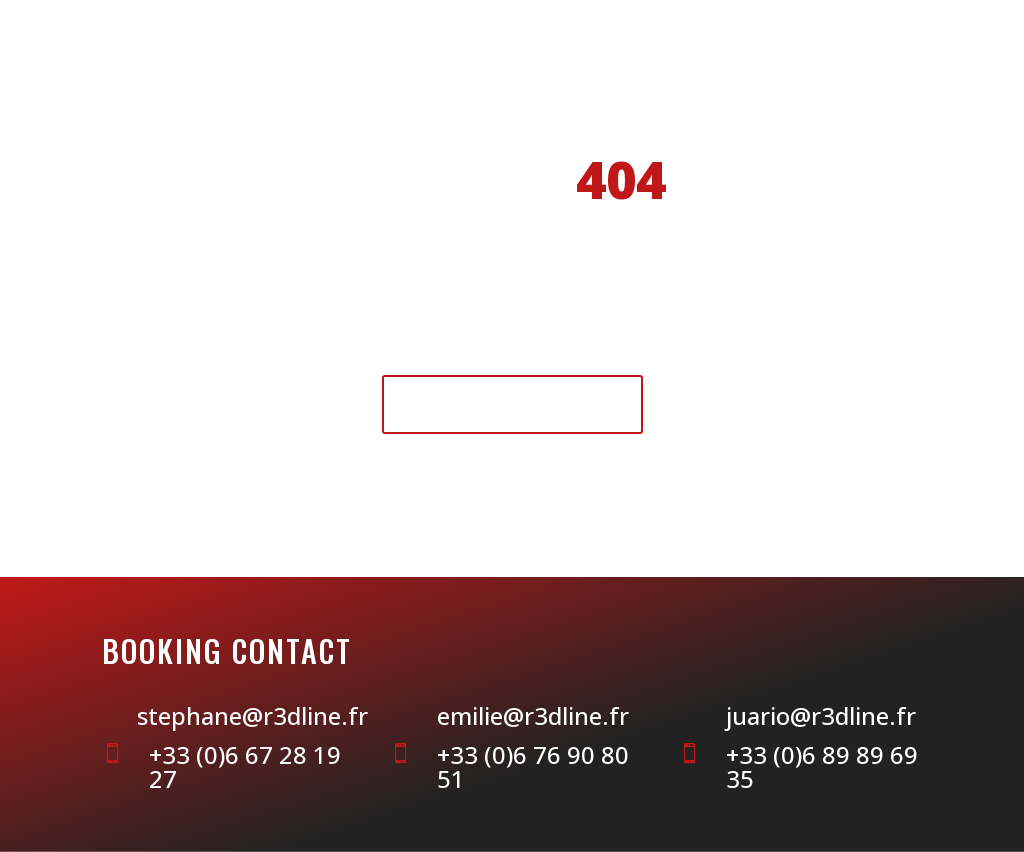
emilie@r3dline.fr (533, 715)
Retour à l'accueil (512, 403)
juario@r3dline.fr (821, 715)
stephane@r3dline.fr (252, 715)
